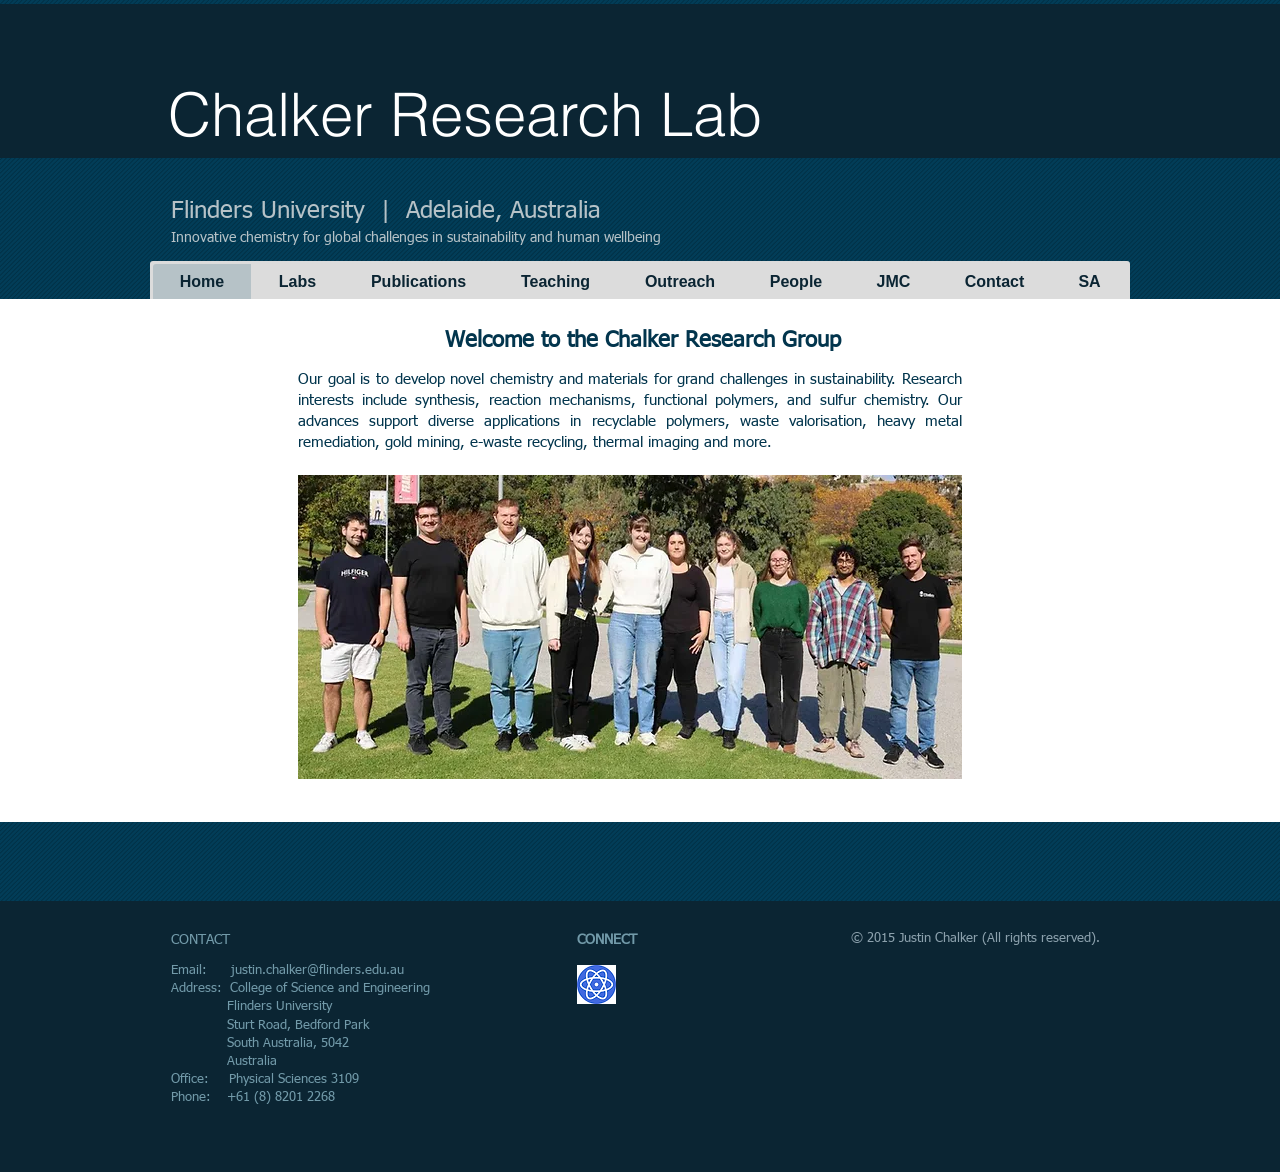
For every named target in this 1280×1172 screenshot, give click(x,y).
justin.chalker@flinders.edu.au (317, 970)
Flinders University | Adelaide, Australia (386, 211)
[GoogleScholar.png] (596, 984)
